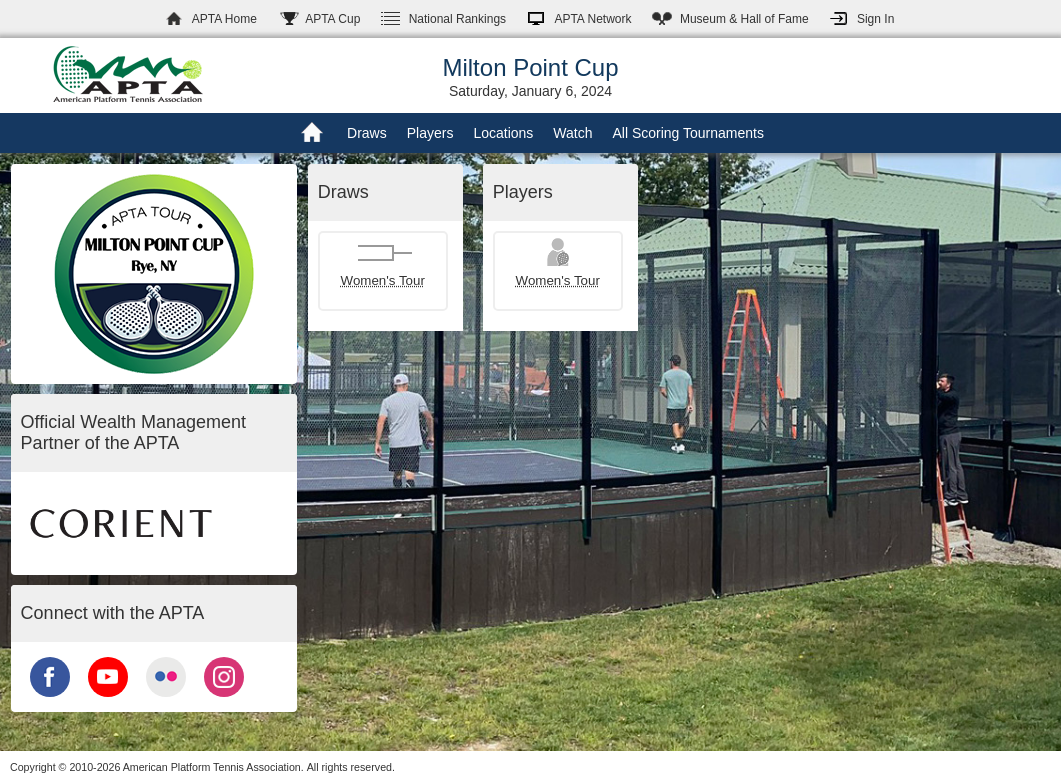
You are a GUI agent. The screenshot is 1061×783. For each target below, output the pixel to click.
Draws (367, 133)
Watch (572, 133)
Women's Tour (383, 280)
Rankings (457, 19)
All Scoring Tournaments (687, 133)
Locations (503, 133)
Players (430, 133)
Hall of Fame (744, 19)
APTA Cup (332, 19)
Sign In (875, 19)
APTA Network (592, 19)
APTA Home (224, 19)
